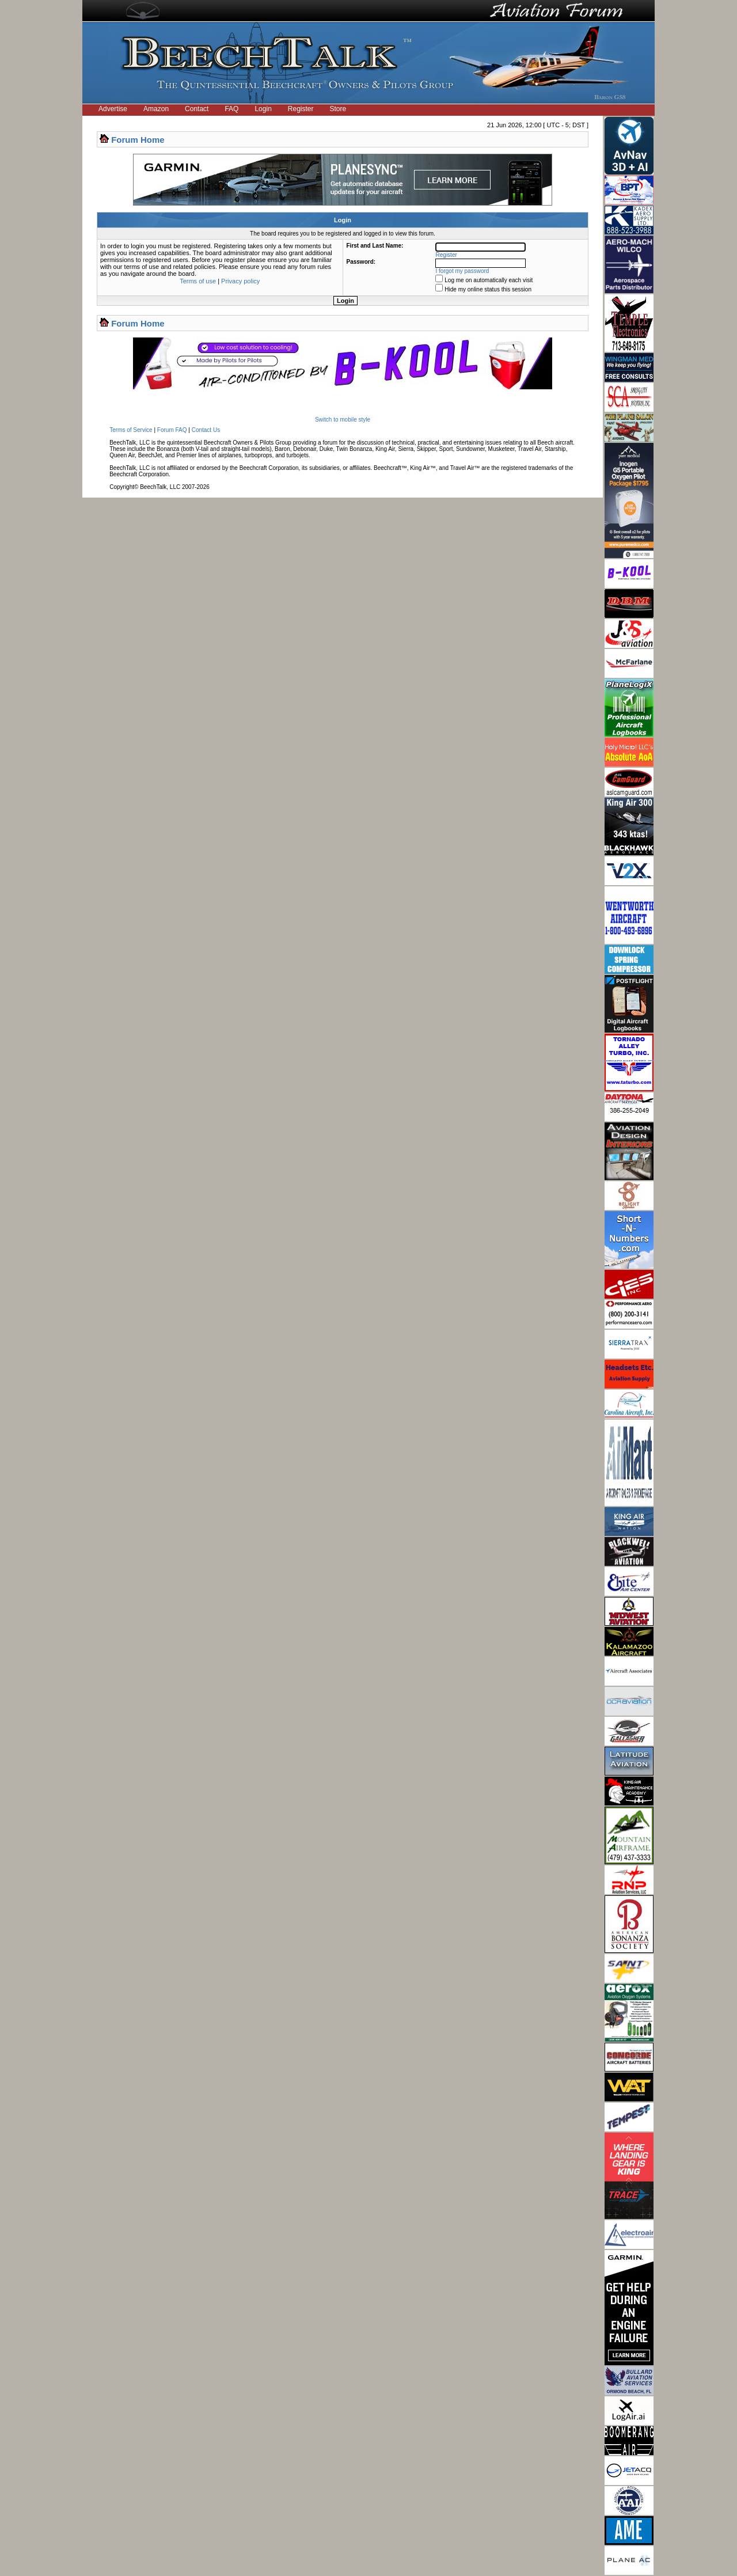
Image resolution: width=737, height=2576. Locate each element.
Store (338, 109)
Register (301, 109)
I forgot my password (462, 271)
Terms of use (198, 281)
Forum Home (138, 140)
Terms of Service (130, 430)
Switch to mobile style (342, 419)
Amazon (156, 109)
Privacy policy (240, 281)
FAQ (231, 109)
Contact (196, 109)
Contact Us (206, 430)
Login (262, 109)
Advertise (112, 109)
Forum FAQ (172, 430)
